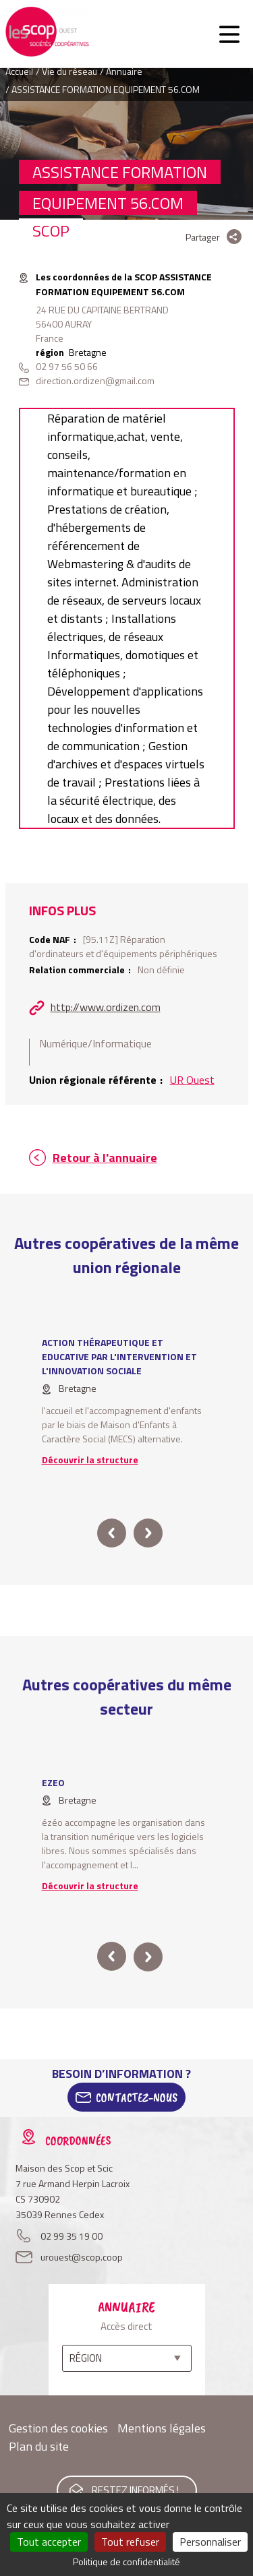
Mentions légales (161, 2428)
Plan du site (39, 2446)
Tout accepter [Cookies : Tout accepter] (49, 2542)
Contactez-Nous (136, 2097)
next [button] (148, 1533)
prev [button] (111, 1533)
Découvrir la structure (90, 1459)
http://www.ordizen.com (106, 1007)
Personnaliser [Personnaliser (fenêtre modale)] (210, 2542)
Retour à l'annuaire (105, 1157)
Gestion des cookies (58, 2428)
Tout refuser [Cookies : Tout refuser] (130, 2542)
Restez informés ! (135, 2490)
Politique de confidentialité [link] (126, 2561)
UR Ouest (192, 1080)
